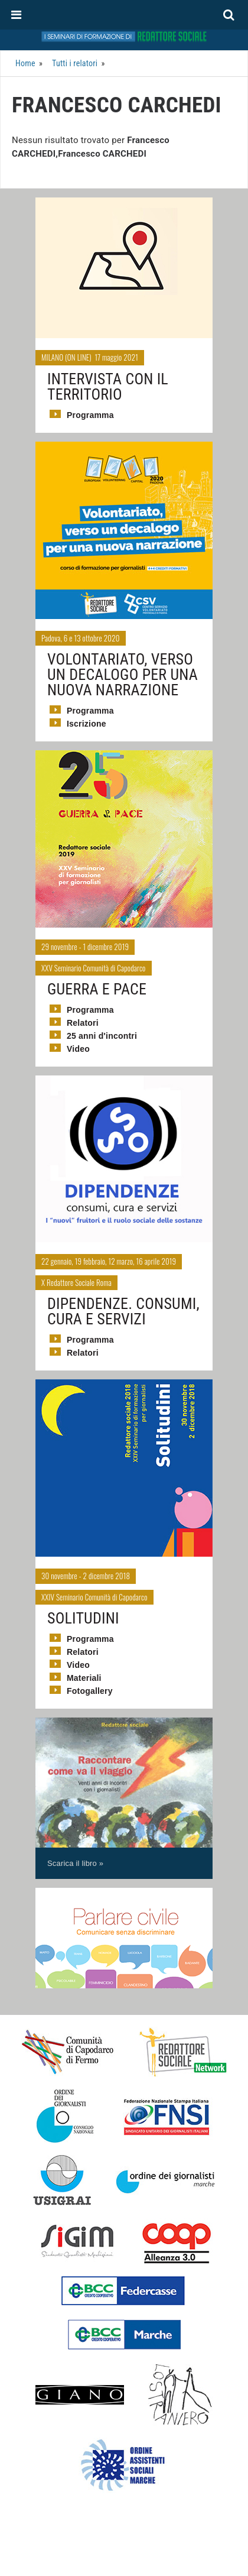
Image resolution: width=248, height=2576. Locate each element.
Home (25, 63)
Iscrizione (86, 723)
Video (78, 1049)
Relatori (83, 1023)
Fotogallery (90, 1691)
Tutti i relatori (74, 63)
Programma (90, 415)
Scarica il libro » (75, 1863)
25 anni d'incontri (102, 1036)
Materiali (84, 1678)
